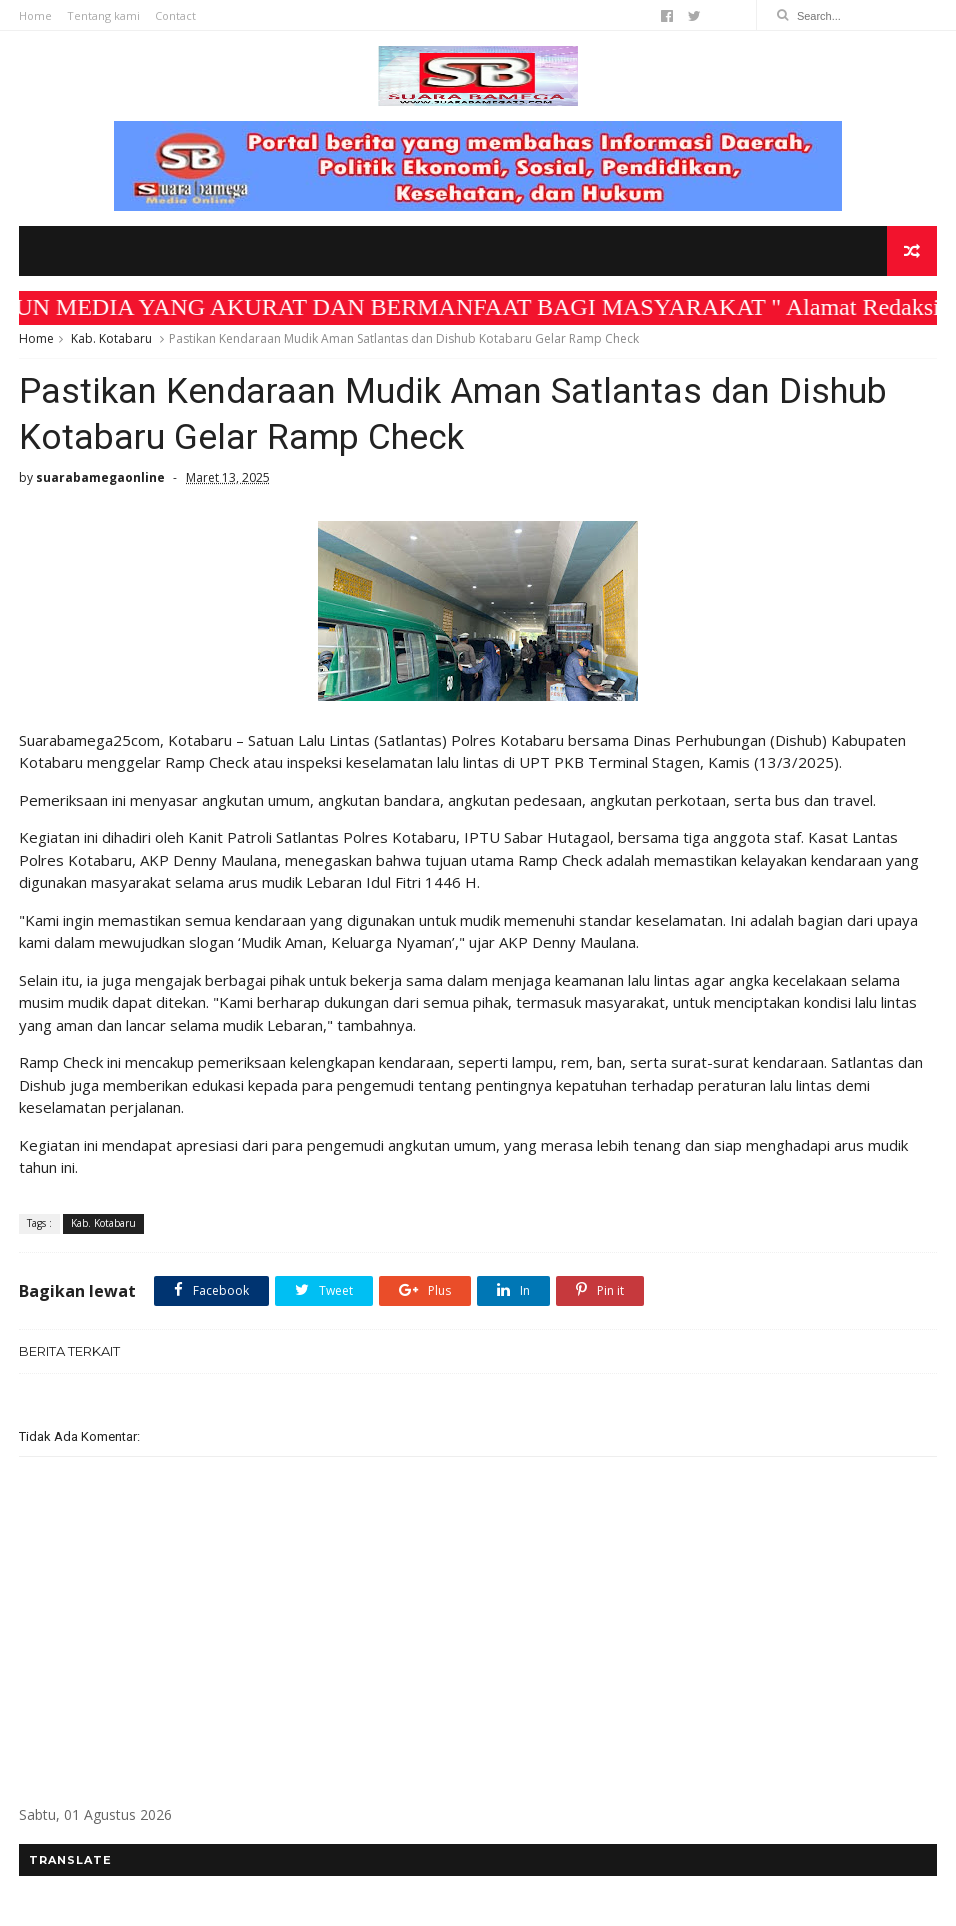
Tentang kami (103, 15)
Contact (175, 15)
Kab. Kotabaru (111, 338)
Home (35, 15)
